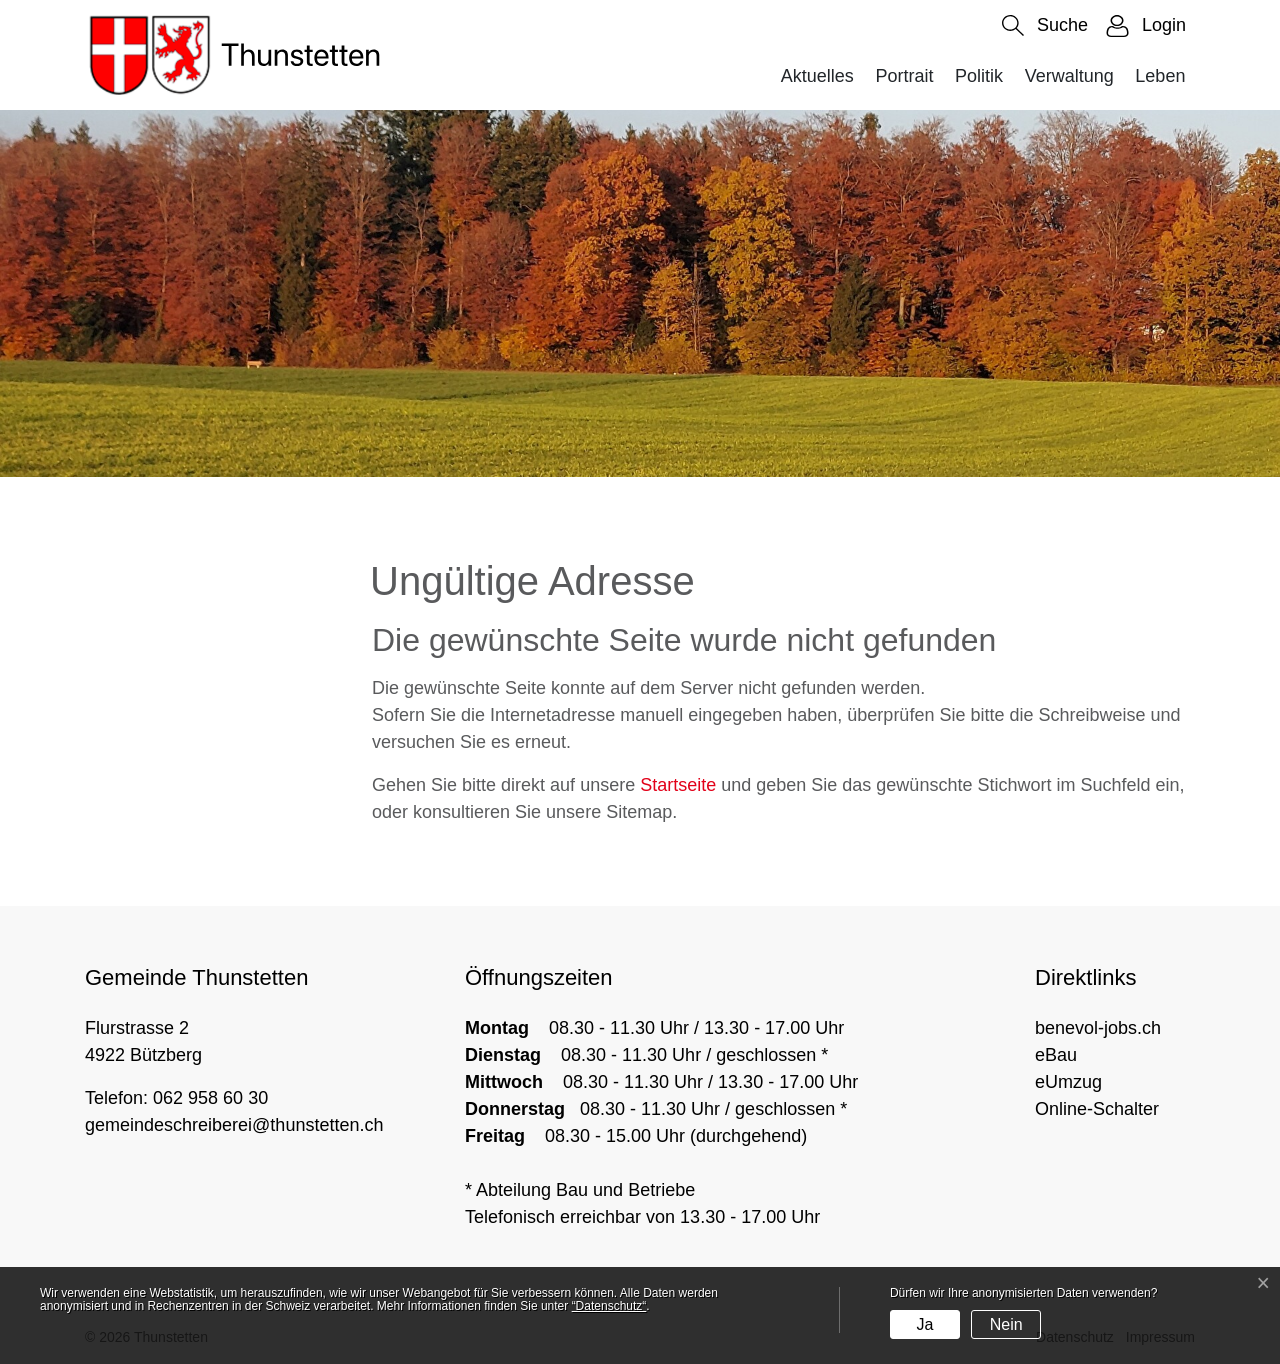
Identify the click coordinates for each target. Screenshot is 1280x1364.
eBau (1056, 1055)
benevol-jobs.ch (1098, 1028)
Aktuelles (817, 76)
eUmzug (1068, 1082)
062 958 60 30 (210, 1098)
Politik (979, 76)
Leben (1160, 76)
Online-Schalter (1097, 1109)
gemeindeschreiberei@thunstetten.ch (234, 1125)
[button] (1045, 25)
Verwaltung (1069, 76)
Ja (924, 1324)
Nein (1006, 1324)
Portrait (904, 76)
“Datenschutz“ (609, 1306)
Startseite (678, 785)
